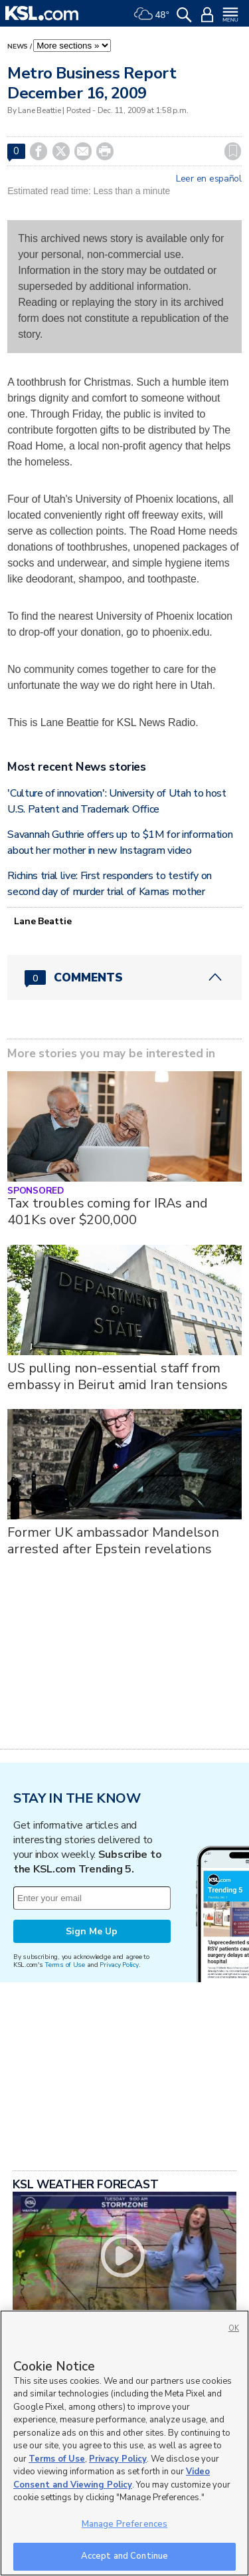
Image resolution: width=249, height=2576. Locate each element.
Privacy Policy (119, 1964)
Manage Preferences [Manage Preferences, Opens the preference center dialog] (124, 2524)
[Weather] (151, 13)
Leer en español (209, 179)
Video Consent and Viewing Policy (111, 2478)
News (17, 46)
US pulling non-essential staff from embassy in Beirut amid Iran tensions (117, 1376)
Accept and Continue (124, 2556)
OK (233, 2328)
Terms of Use (64, 1964)
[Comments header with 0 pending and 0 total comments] (124, 977)
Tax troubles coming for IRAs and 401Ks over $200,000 (107, 1211)
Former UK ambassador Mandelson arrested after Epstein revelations (113, 1540)
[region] (124, 2443)
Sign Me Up (92, 1931)
